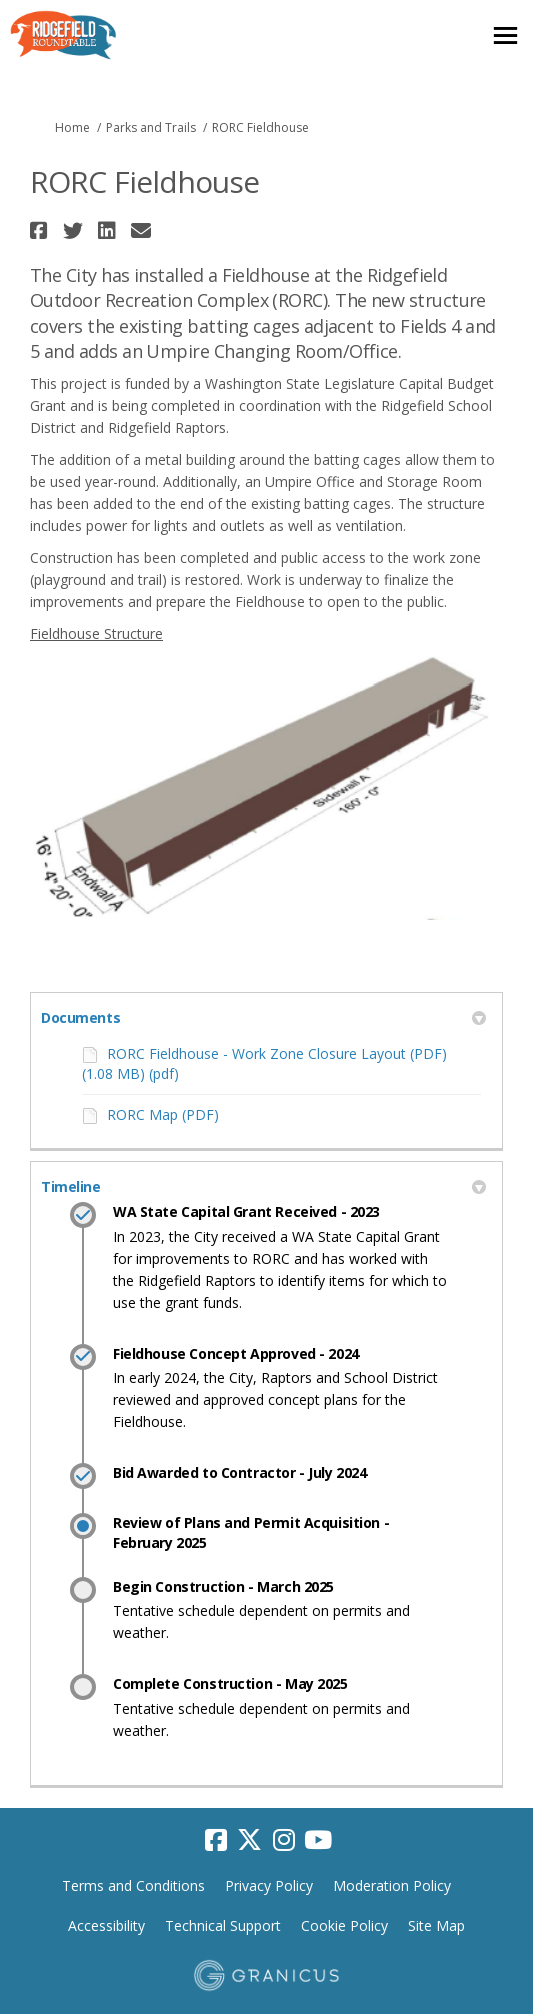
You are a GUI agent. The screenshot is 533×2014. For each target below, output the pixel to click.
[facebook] (216, 1840)
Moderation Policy (392, 1885)
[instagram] (284, 1840)
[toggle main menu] (505, 35)
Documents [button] (263, 1017)
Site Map (436, 1925)
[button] (41, 230)
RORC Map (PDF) (163, 1114)
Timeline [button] (263, 1186)
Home (72, 127)
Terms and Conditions (133, 1885)
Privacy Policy (269, 1885)
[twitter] (250, 1840)
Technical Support (223, 1925)
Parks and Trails (151, 127)
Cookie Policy (344, 1925)
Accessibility (106, 1925)
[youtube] (318, 1840)
